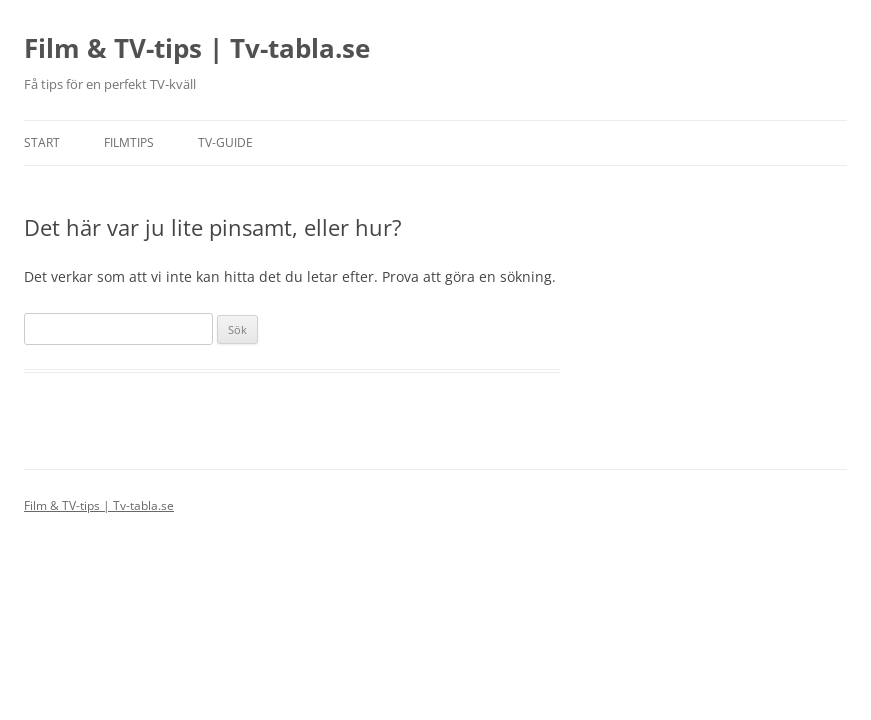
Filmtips (129, 142)
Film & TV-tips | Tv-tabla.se (197, 48)
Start (42, 142)
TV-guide (225, 142)
